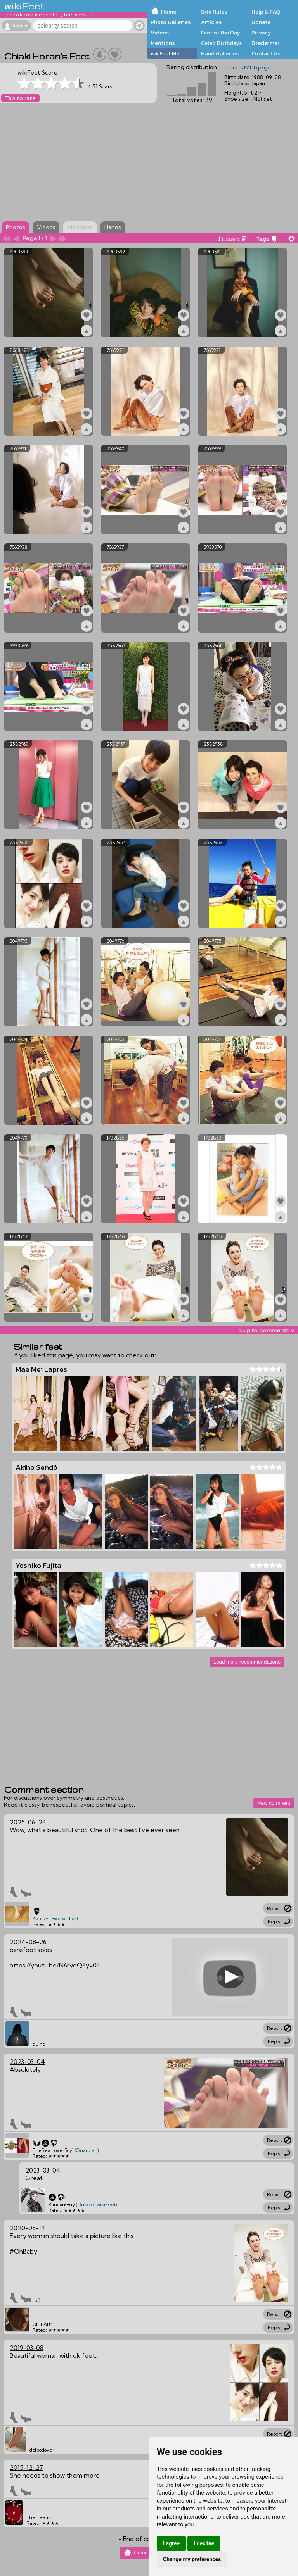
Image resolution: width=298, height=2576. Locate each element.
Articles (211, 22)
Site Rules (214, 11)
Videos (160, 32)
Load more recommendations (247, 1662)
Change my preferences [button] (192, 2559)
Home (168, 11)
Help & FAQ (265, 11)
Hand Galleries (220, 53)
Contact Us (265, 53)
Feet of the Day (220, 32)
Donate (260, 22)
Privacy (261, 32)
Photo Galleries (171, 22)
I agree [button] (171, 2543)
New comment (273, 1803)
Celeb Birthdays (221, 43)
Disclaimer (265, 43)
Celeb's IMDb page (247, 67)
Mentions (163, 43)
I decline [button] (204, 2543)
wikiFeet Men (166, 53)
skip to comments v (266, 1330)
